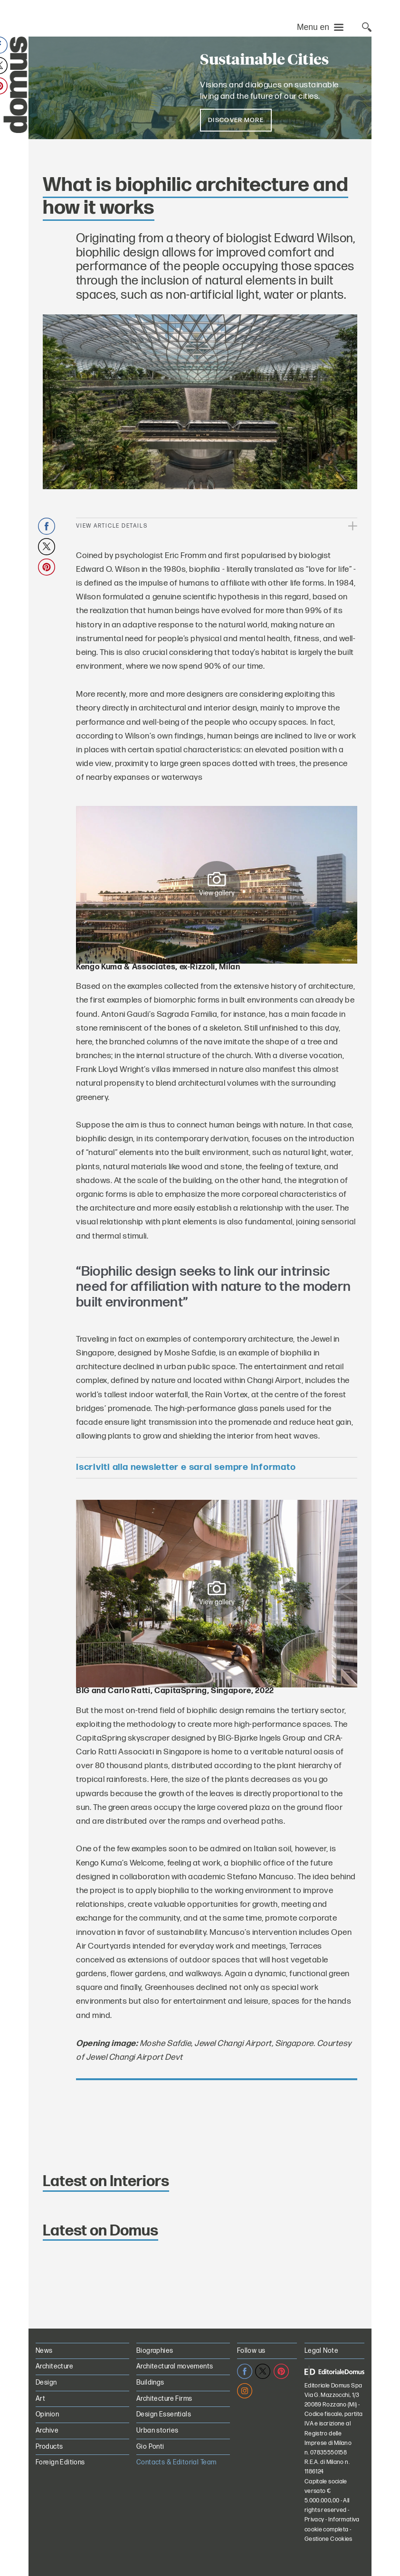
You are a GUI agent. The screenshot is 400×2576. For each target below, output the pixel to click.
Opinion (47, 2414)
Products (49, 2447)
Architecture (54, 2366)
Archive (47, 2430)
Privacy (314, 2519)
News (44, 2351)
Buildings (150, 2382)
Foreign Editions (60, 2462)
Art (40, 2399)
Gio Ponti (150, 2447)
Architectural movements (174, 2366)
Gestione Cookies (328, 2539)
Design (46, 2382)
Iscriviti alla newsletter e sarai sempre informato (186, 1467)
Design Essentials (163, 2414)
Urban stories (157, 2430)
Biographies (154, 2351)
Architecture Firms (164, 2399)
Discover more (236, 120)
